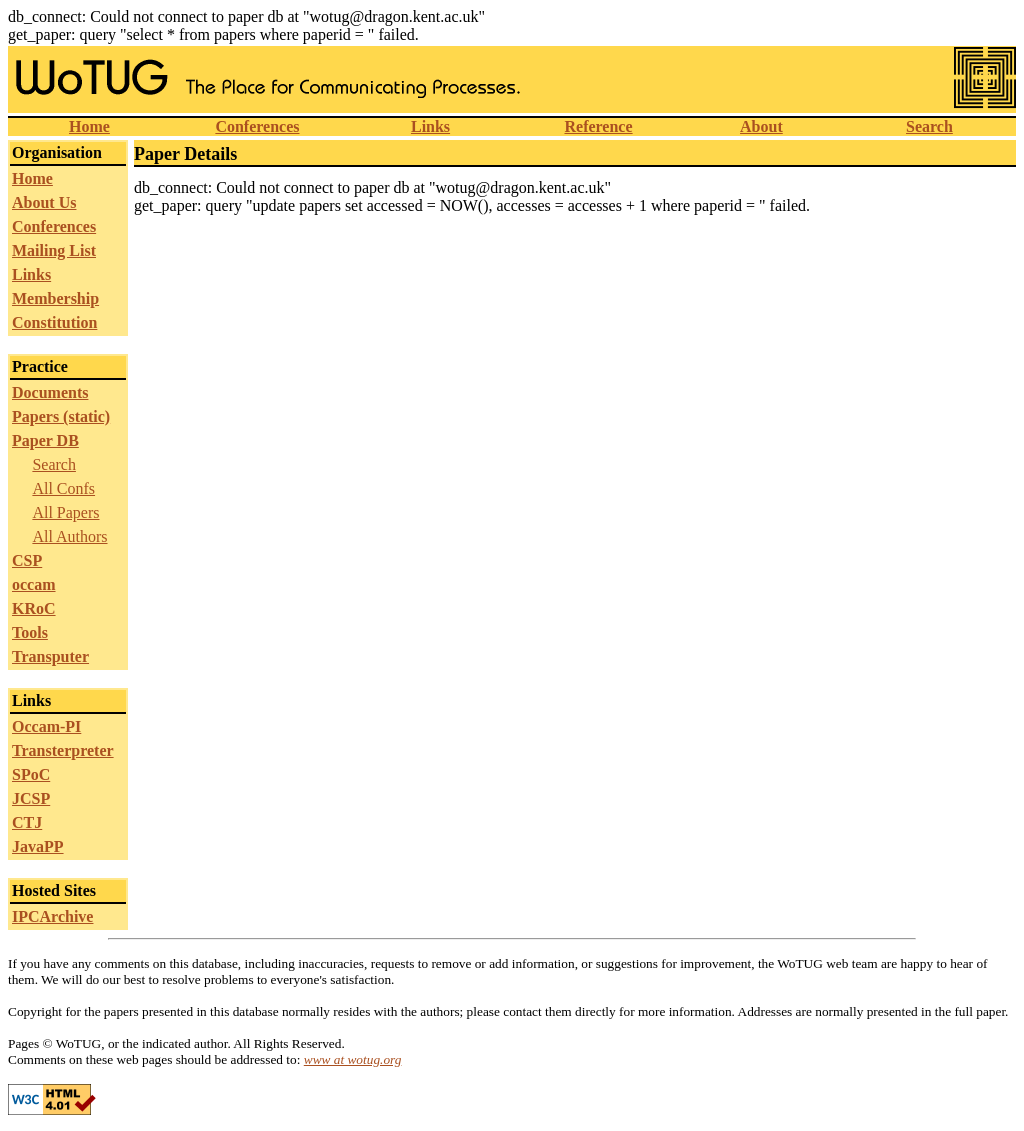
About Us (44, 202)
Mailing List (54, 250)
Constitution (54, 322)
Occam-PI (46, 726)
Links (430, 126)
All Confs (63, 488)
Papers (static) (61, 416)
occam (34, 584)
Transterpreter (63, 750)
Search (929, 126)
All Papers (65, 512)
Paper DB (45, 440)
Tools (30, 632)
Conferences (257, 126)
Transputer (50, 656)
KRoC (34, 608)
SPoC (31, 774)
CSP (27, 560)
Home (89, 126)
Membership (55, 298)
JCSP (31, 798)
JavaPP (38, 846)
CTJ (27, 822)
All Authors (69, 536)
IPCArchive (52, 916)
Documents (50, 392)
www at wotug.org (353, 1059)
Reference (598, 126)
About (761, 126)
